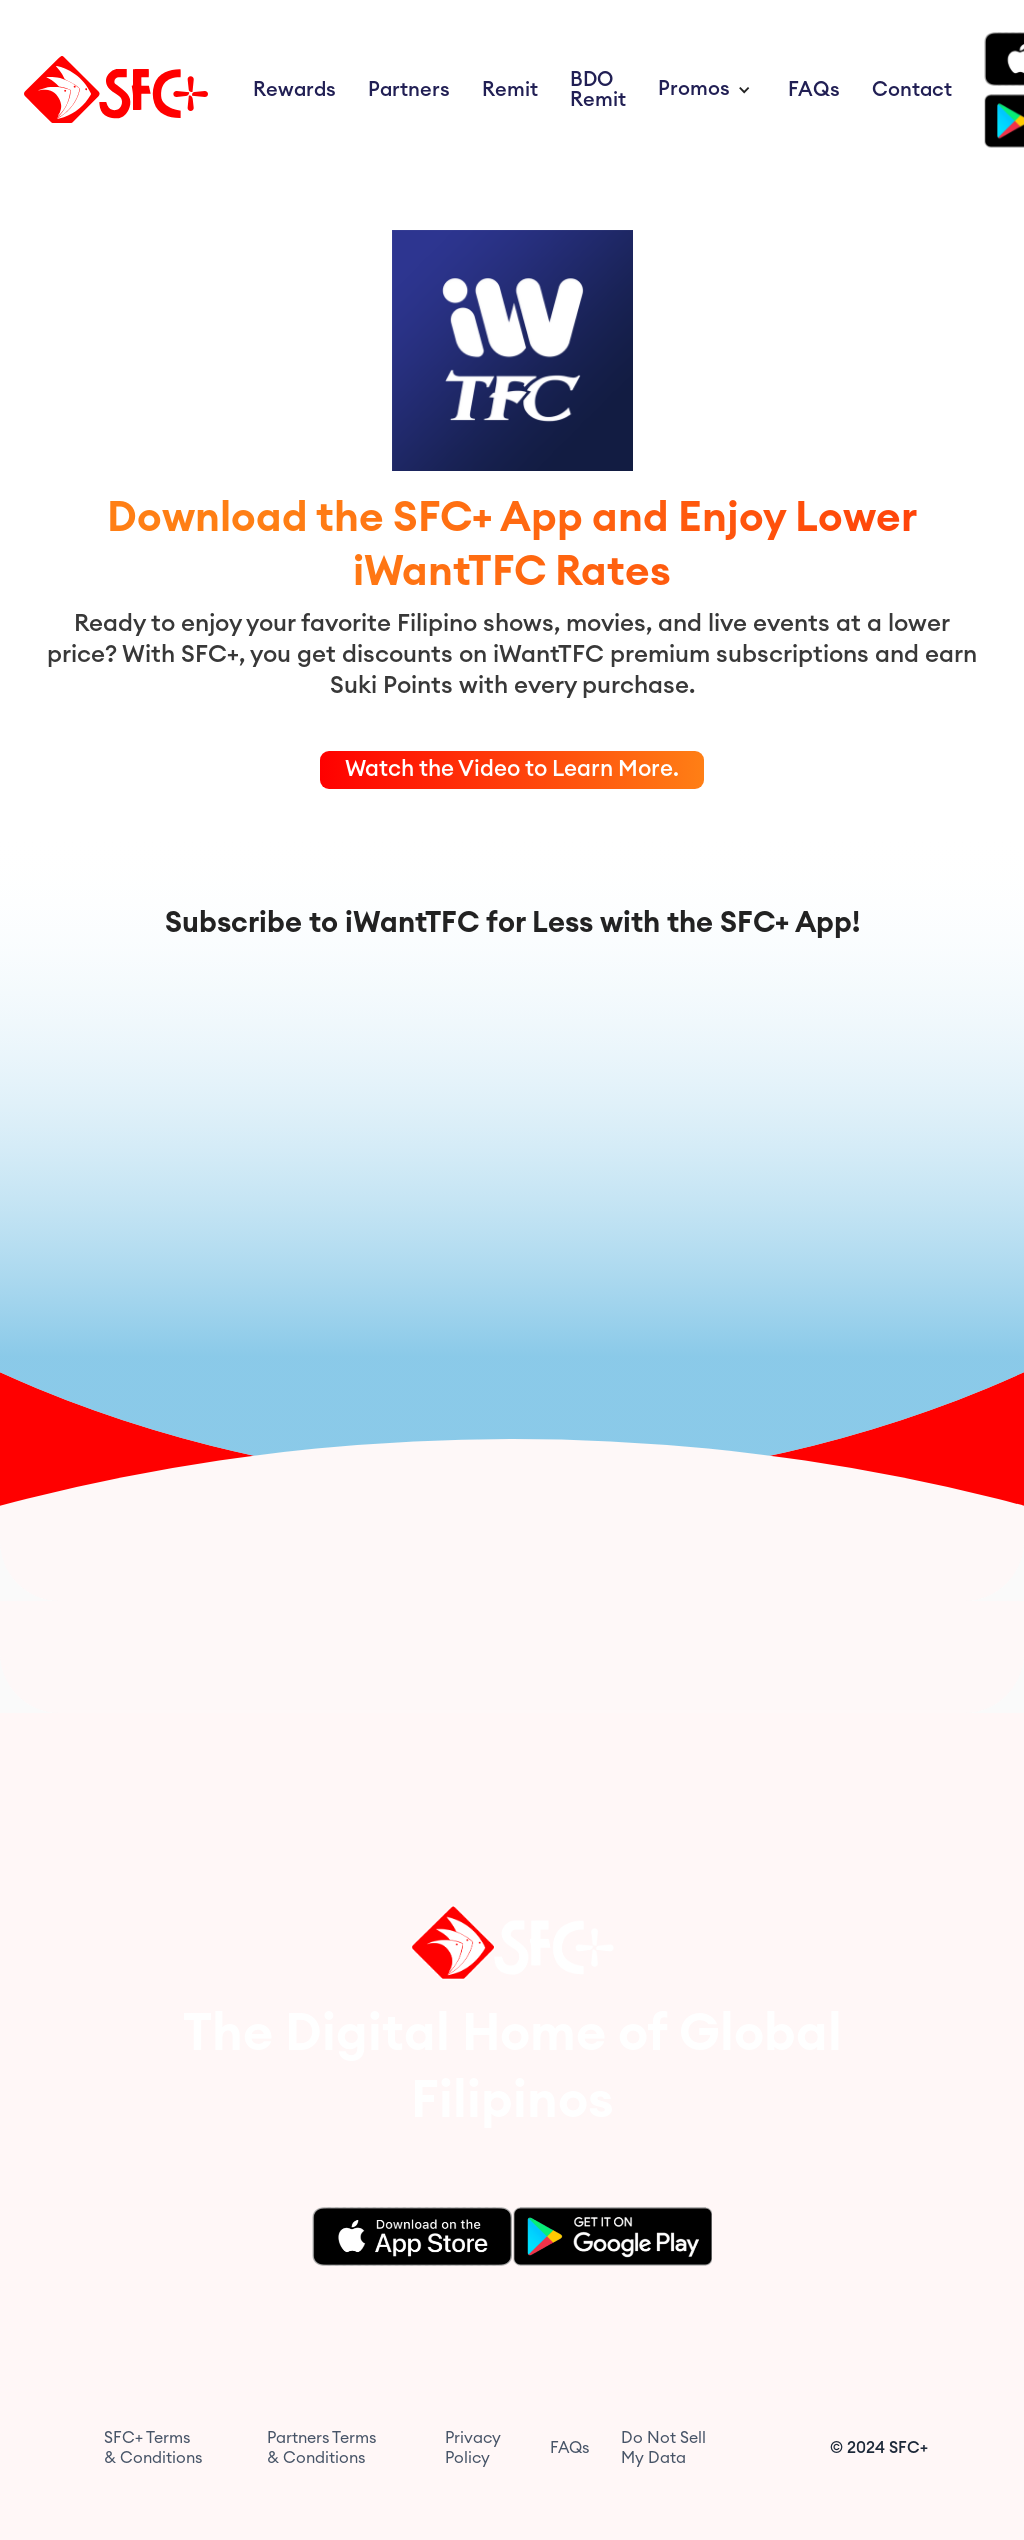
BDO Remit (598, 90)
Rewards (294, 90)
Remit (510, 90)
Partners (409, 90)
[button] (707, 90)
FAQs (814, 90)
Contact (912, 90)
